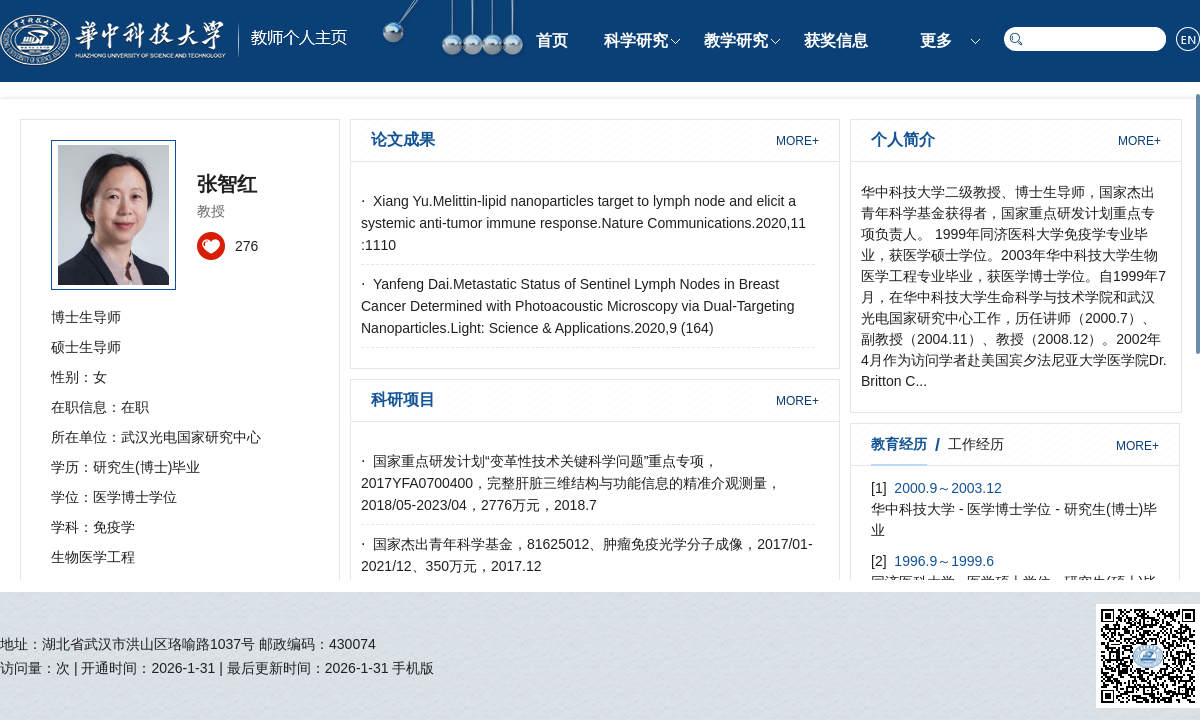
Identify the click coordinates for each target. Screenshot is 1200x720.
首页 (552, 40)
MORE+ (797, 141)
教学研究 (736, 40)
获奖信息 (836, 40)
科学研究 (636, 40)
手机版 (413, 668)
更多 (936, 40)
